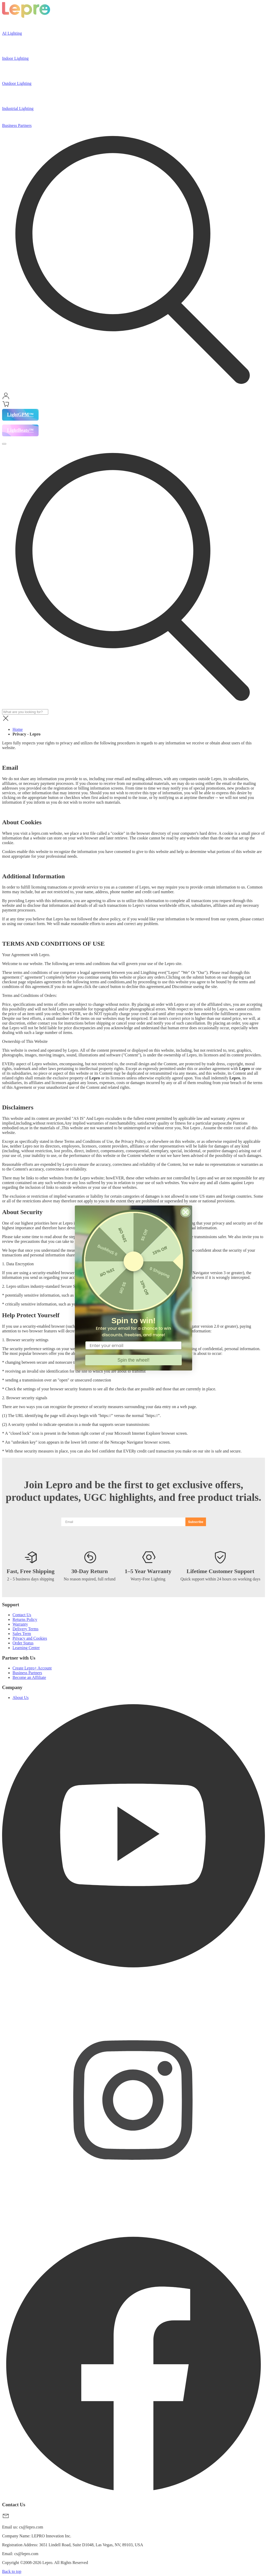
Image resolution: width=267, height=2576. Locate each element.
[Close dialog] (185, 1212)
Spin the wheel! (133, 1360)
